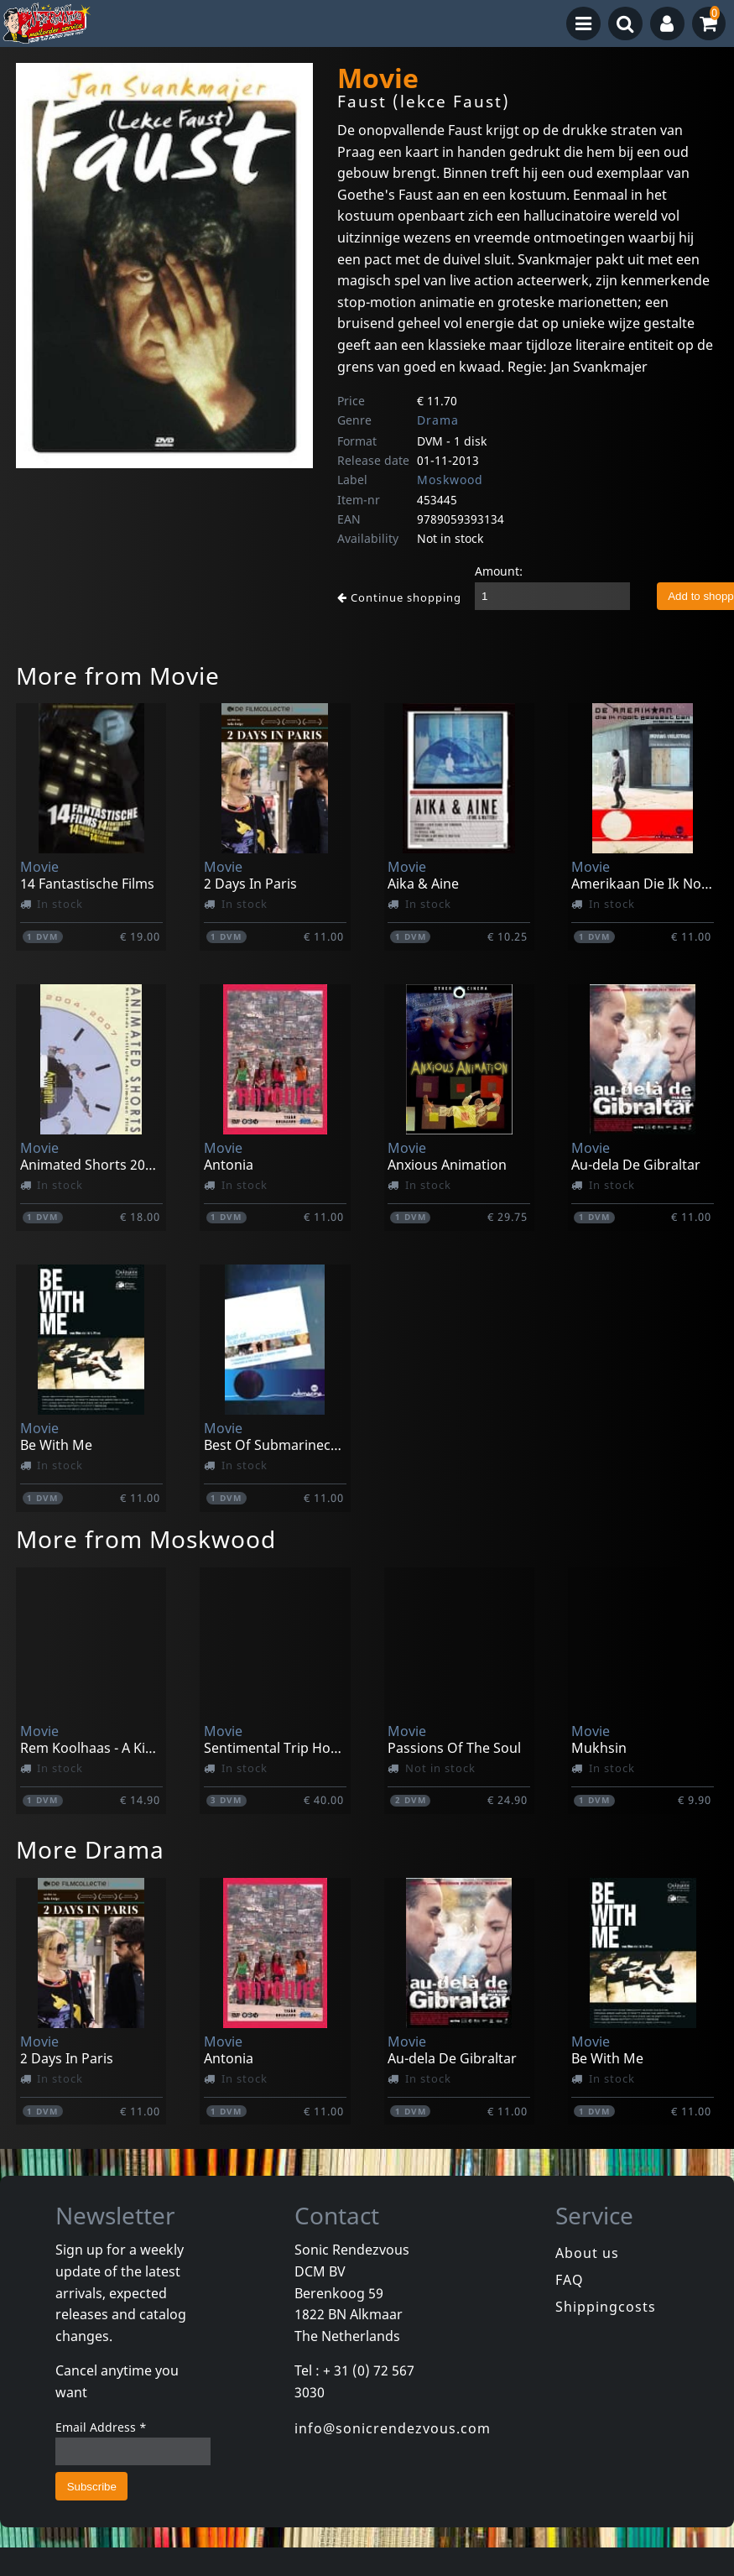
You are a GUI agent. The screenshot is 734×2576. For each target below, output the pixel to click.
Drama (438, 420)
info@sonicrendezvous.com (392, 2428)
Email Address (101, 2427)
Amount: (499, 571)
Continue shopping (399, 597)
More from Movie (118, 675)
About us (587, 2253)
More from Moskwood (146, 1539)
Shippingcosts (605, 2306)
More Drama (90, 1849)
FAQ (569, 2280)
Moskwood (450, 480)
